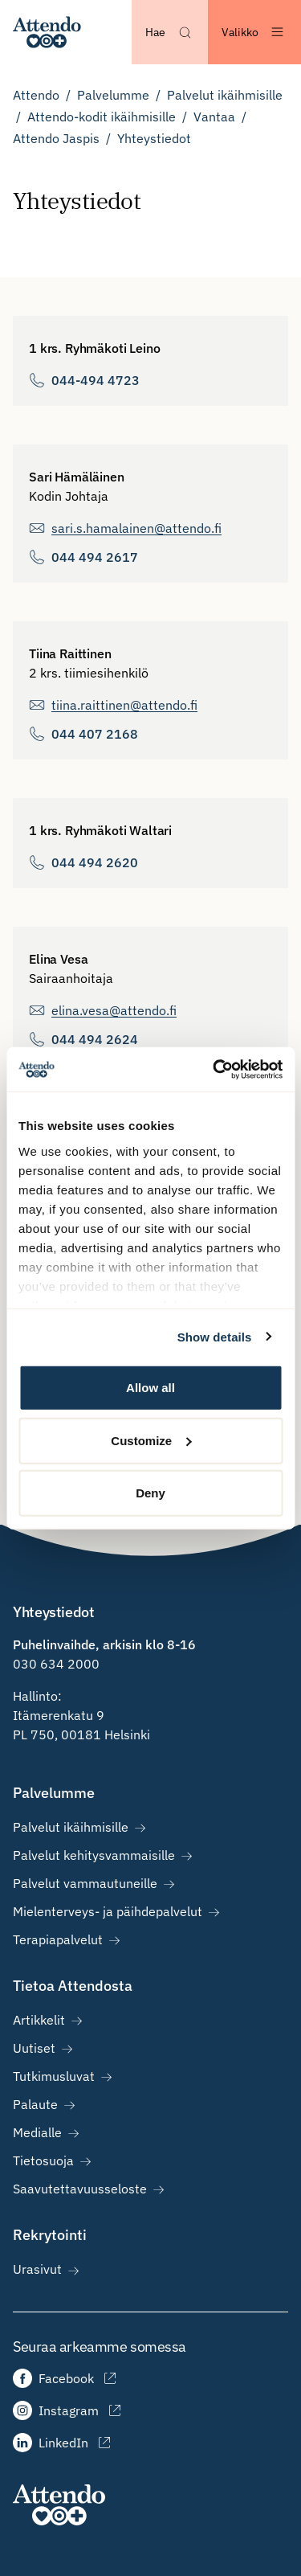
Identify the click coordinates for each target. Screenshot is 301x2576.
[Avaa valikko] (254, 32)
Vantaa (214, 117)
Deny (150, 1493)
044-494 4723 (95, 380)
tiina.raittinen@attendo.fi (124, 705)
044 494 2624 (94, 1039)
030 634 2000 (56, 1664)
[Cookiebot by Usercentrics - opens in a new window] (214, 1069)
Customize (151, 1440)
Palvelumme (113, 95)
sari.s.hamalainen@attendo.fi (136, 528)
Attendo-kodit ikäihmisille (101, 117)
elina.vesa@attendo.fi (114, 1010)
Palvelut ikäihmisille (225, 95)
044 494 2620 (94, 862)
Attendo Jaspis (56, 138)
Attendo (36, 95)
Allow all (150, 1387)
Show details (214, 1336)
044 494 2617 (94, 557)
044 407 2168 (94, 734)
